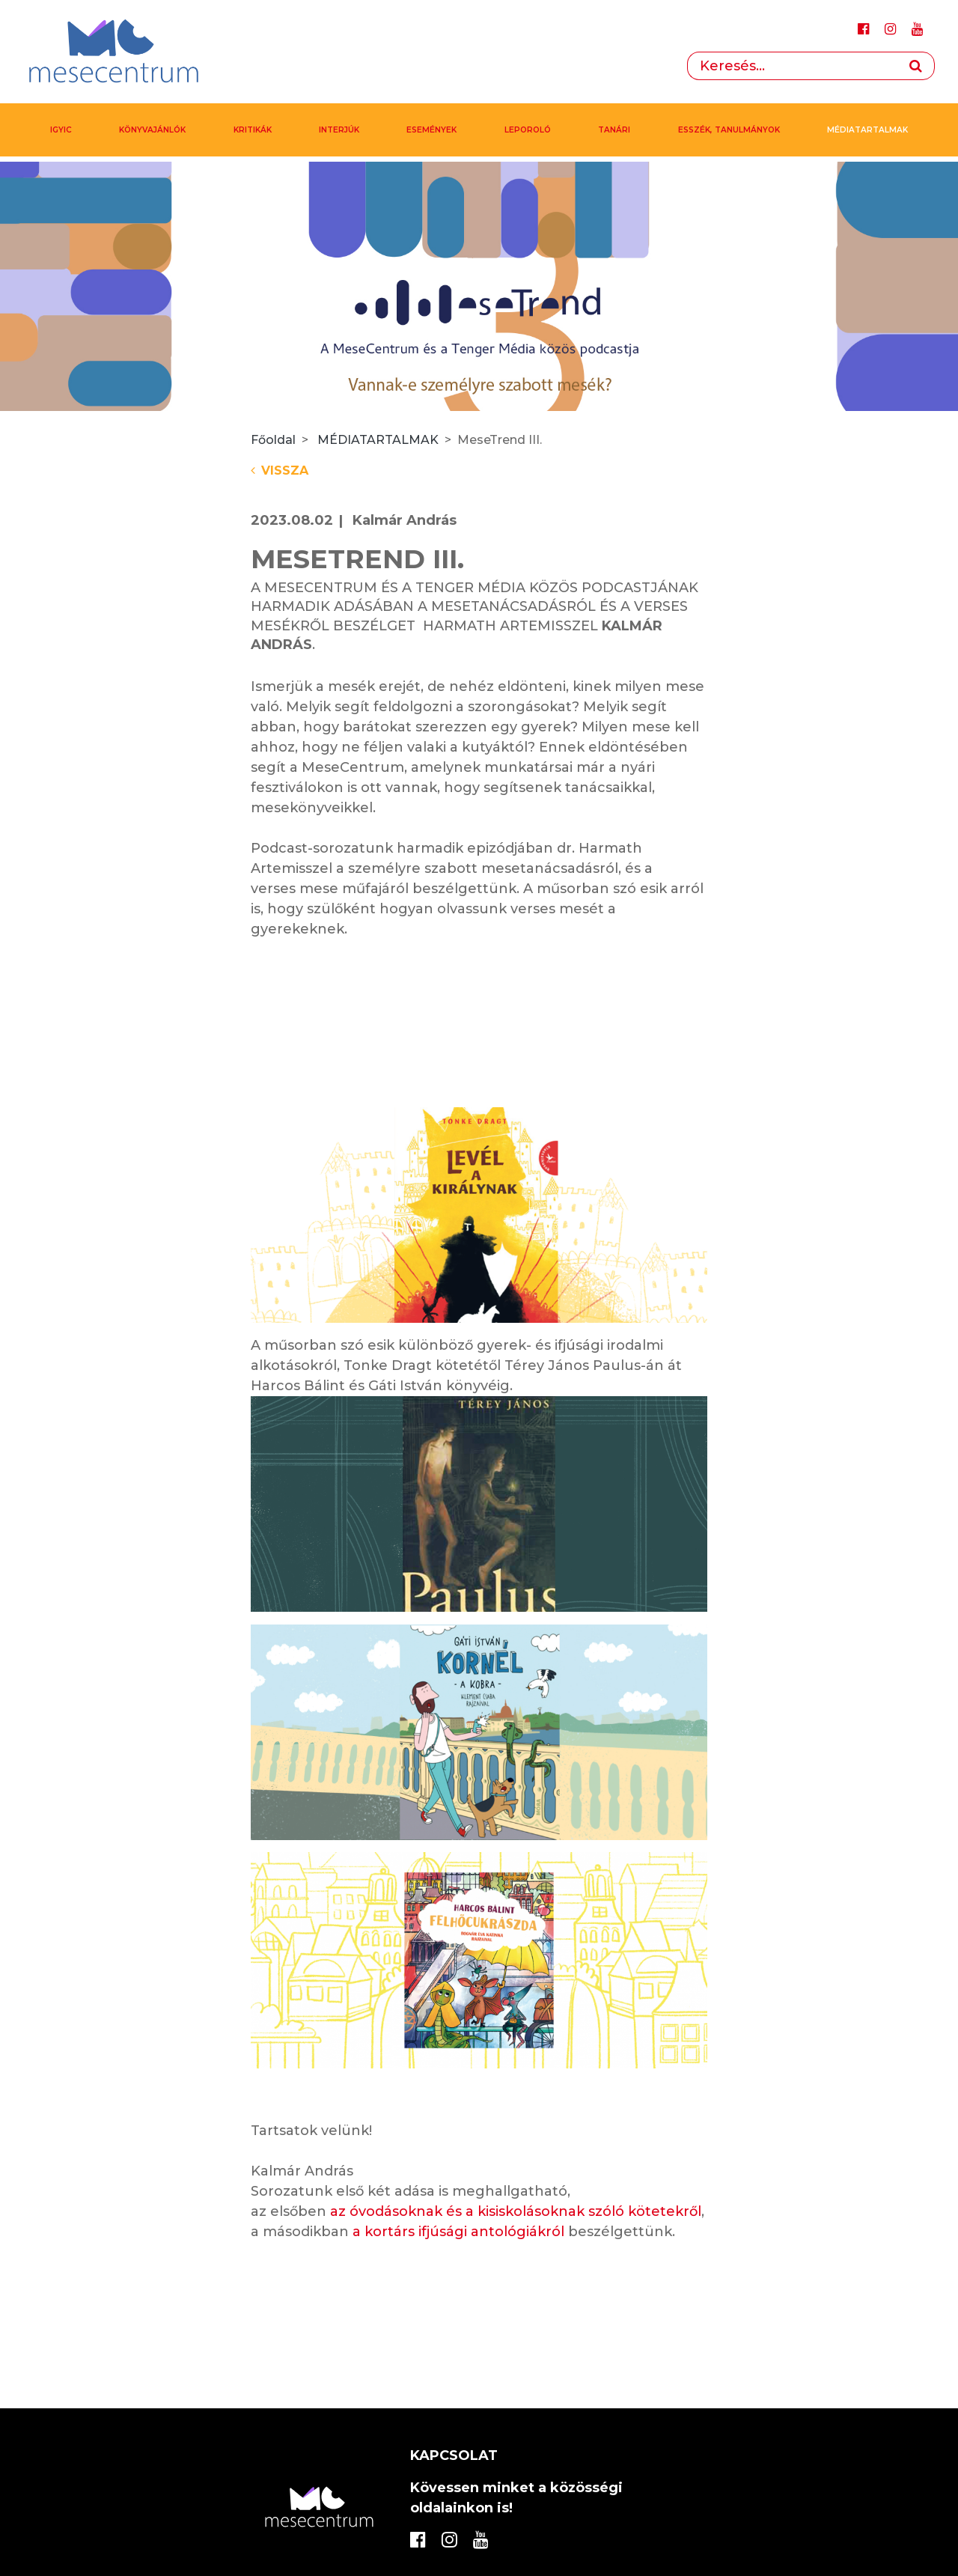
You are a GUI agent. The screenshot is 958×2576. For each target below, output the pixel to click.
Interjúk (339, 130)
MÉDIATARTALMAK (867, 130)
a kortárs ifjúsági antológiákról (458, 2231)
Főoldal (273, 440)
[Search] (792, 66)
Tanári (614, 130)
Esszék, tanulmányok (729, 130)
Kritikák (253, 130)
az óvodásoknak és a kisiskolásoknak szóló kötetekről (515, 2211)
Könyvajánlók (152, 130)
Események (431, 130)
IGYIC (61, 130)
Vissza (279, 470)
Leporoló (527, 130)
